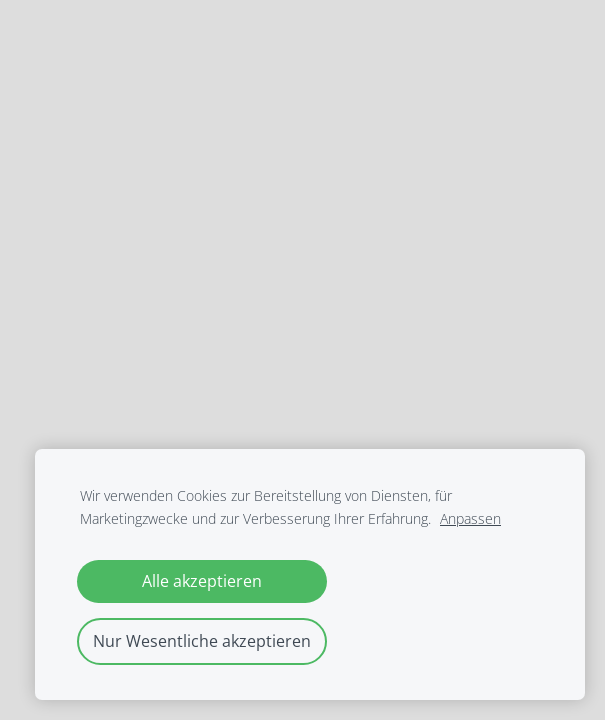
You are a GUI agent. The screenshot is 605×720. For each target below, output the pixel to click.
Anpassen (470, 518)
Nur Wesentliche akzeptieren (202, 641)
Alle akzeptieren (202, 581)
